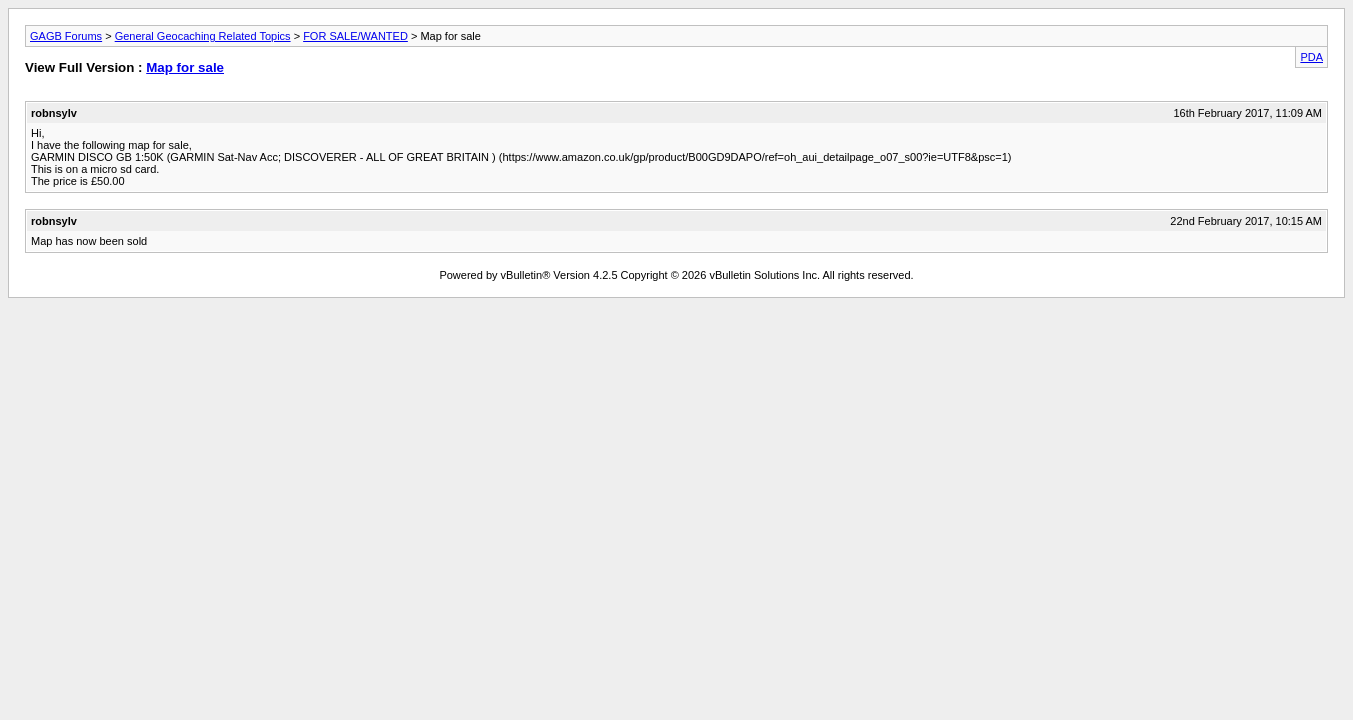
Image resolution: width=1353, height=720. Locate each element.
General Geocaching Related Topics (203, 36)
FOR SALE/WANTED (355, 36)
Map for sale (185, 67)
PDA (1311, 57)
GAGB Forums (66, 36)
